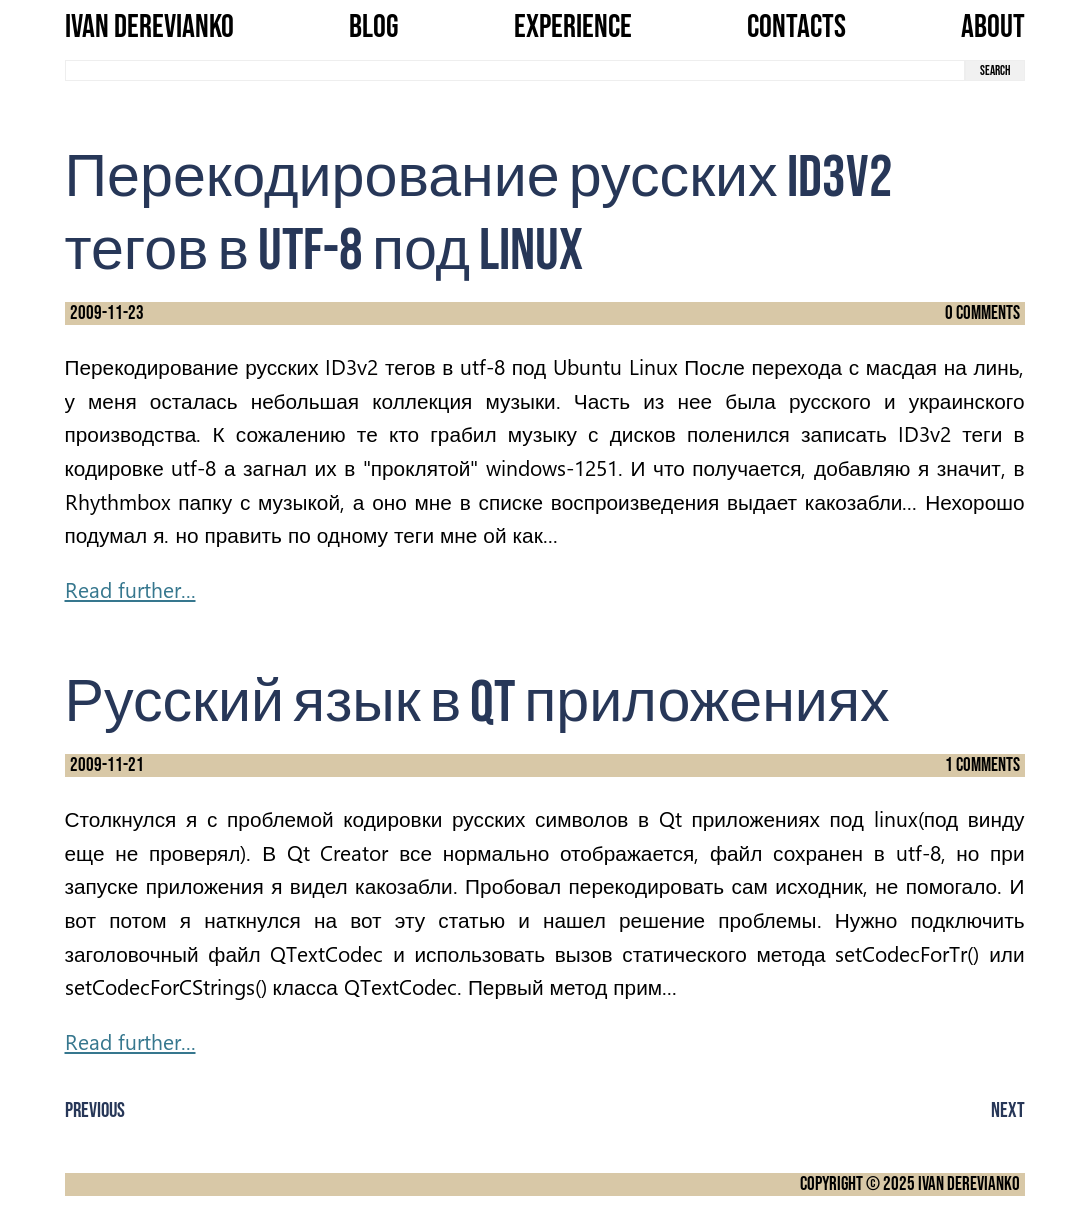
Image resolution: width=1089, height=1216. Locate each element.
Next (1008, 1110)
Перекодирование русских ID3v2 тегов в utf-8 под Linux (479, 215)
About (993, 27)
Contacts (796, 27)
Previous (95, 1110)
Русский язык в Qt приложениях (477, 703)
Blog (374, 27)
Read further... (130, 589)
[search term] (515, 70)
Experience (573, 27)
